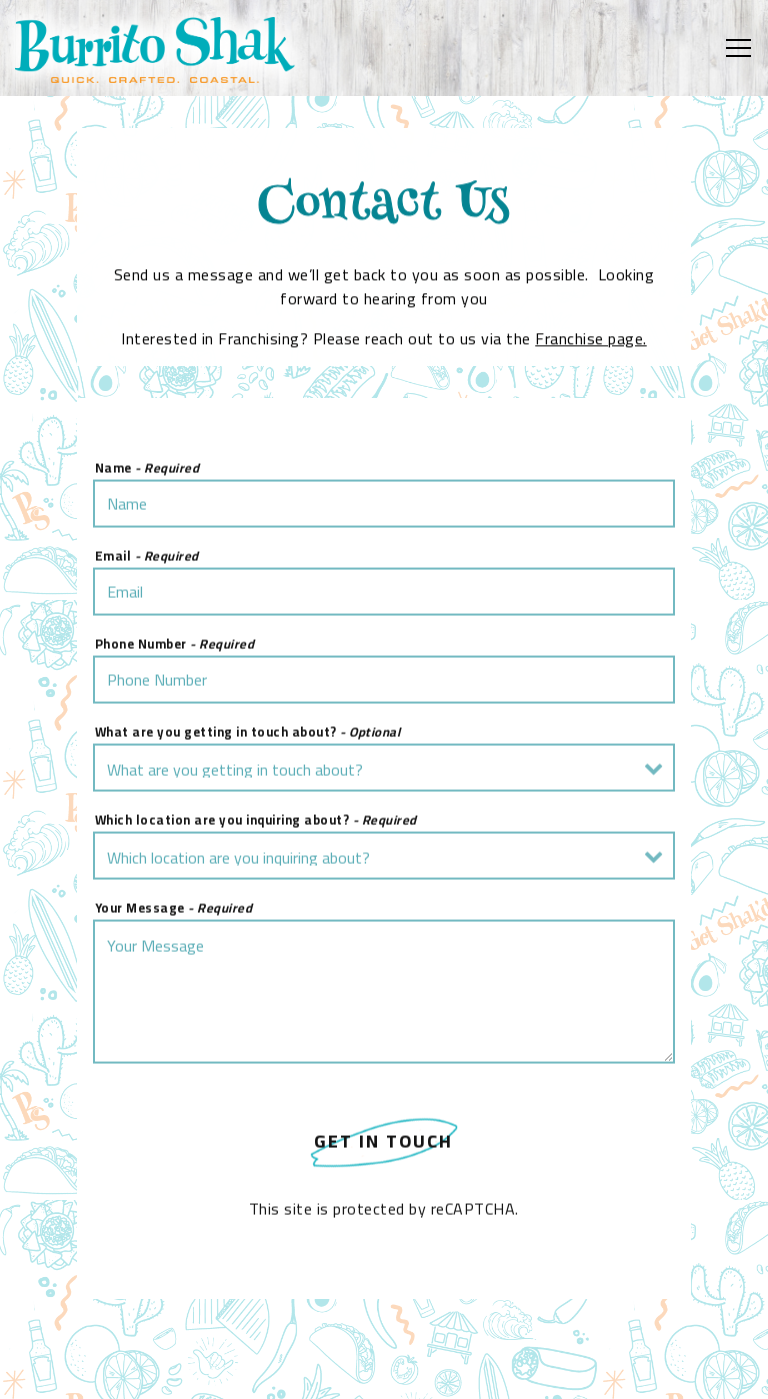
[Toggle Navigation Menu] (738, 48)
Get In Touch (383, 1143)
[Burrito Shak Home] (155, 48)
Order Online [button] (384, 1372)
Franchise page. (591, 340)
